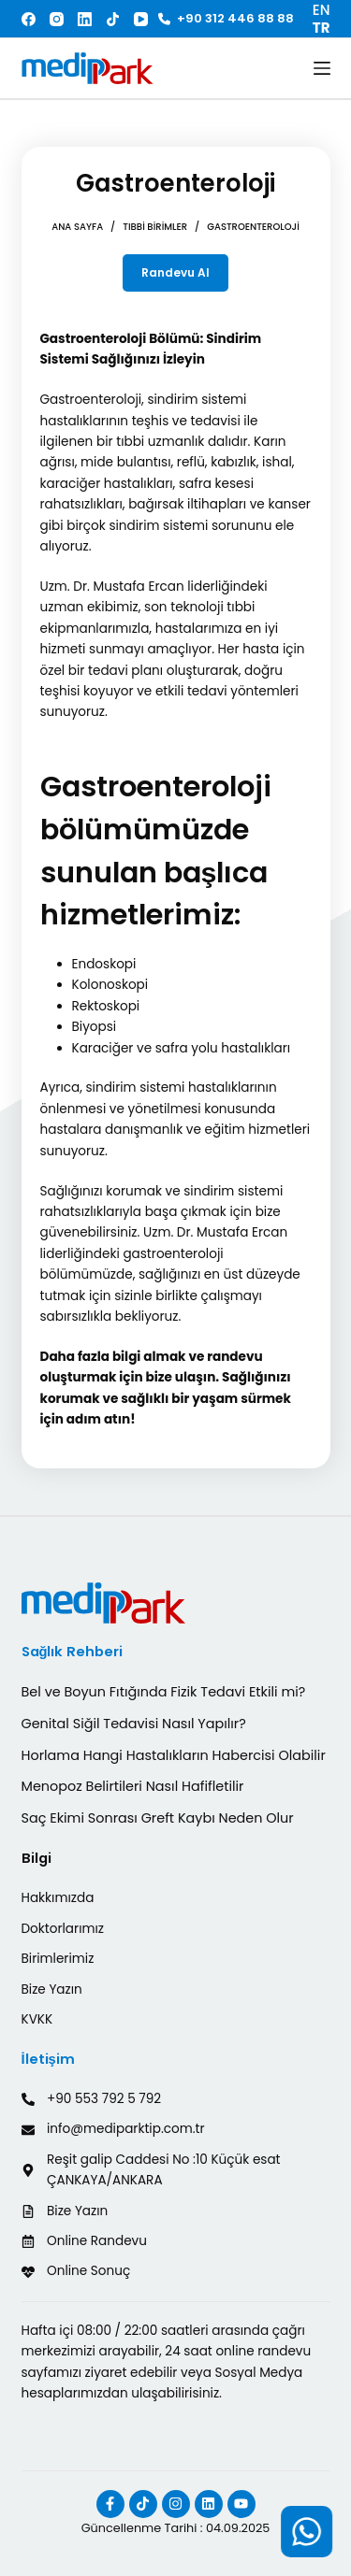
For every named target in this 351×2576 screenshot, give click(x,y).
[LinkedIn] (85, 19)
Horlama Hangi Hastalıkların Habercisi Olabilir (174, 1755)
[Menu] (322, 68)
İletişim (48, 2059)
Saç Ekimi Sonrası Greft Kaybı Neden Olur (158, 1818)
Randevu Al (175, 272)
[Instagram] (57, 19)
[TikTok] (113, 19)
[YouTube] (141, 19)
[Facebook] (29, 19)
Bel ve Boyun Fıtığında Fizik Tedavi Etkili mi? (164, 1691)
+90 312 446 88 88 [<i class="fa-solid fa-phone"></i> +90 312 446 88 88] (226, 18)
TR (321, 27)
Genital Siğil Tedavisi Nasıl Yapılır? (134, 1723)
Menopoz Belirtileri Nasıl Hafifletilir (133, 1786)
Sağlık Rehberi (73, 1651)
